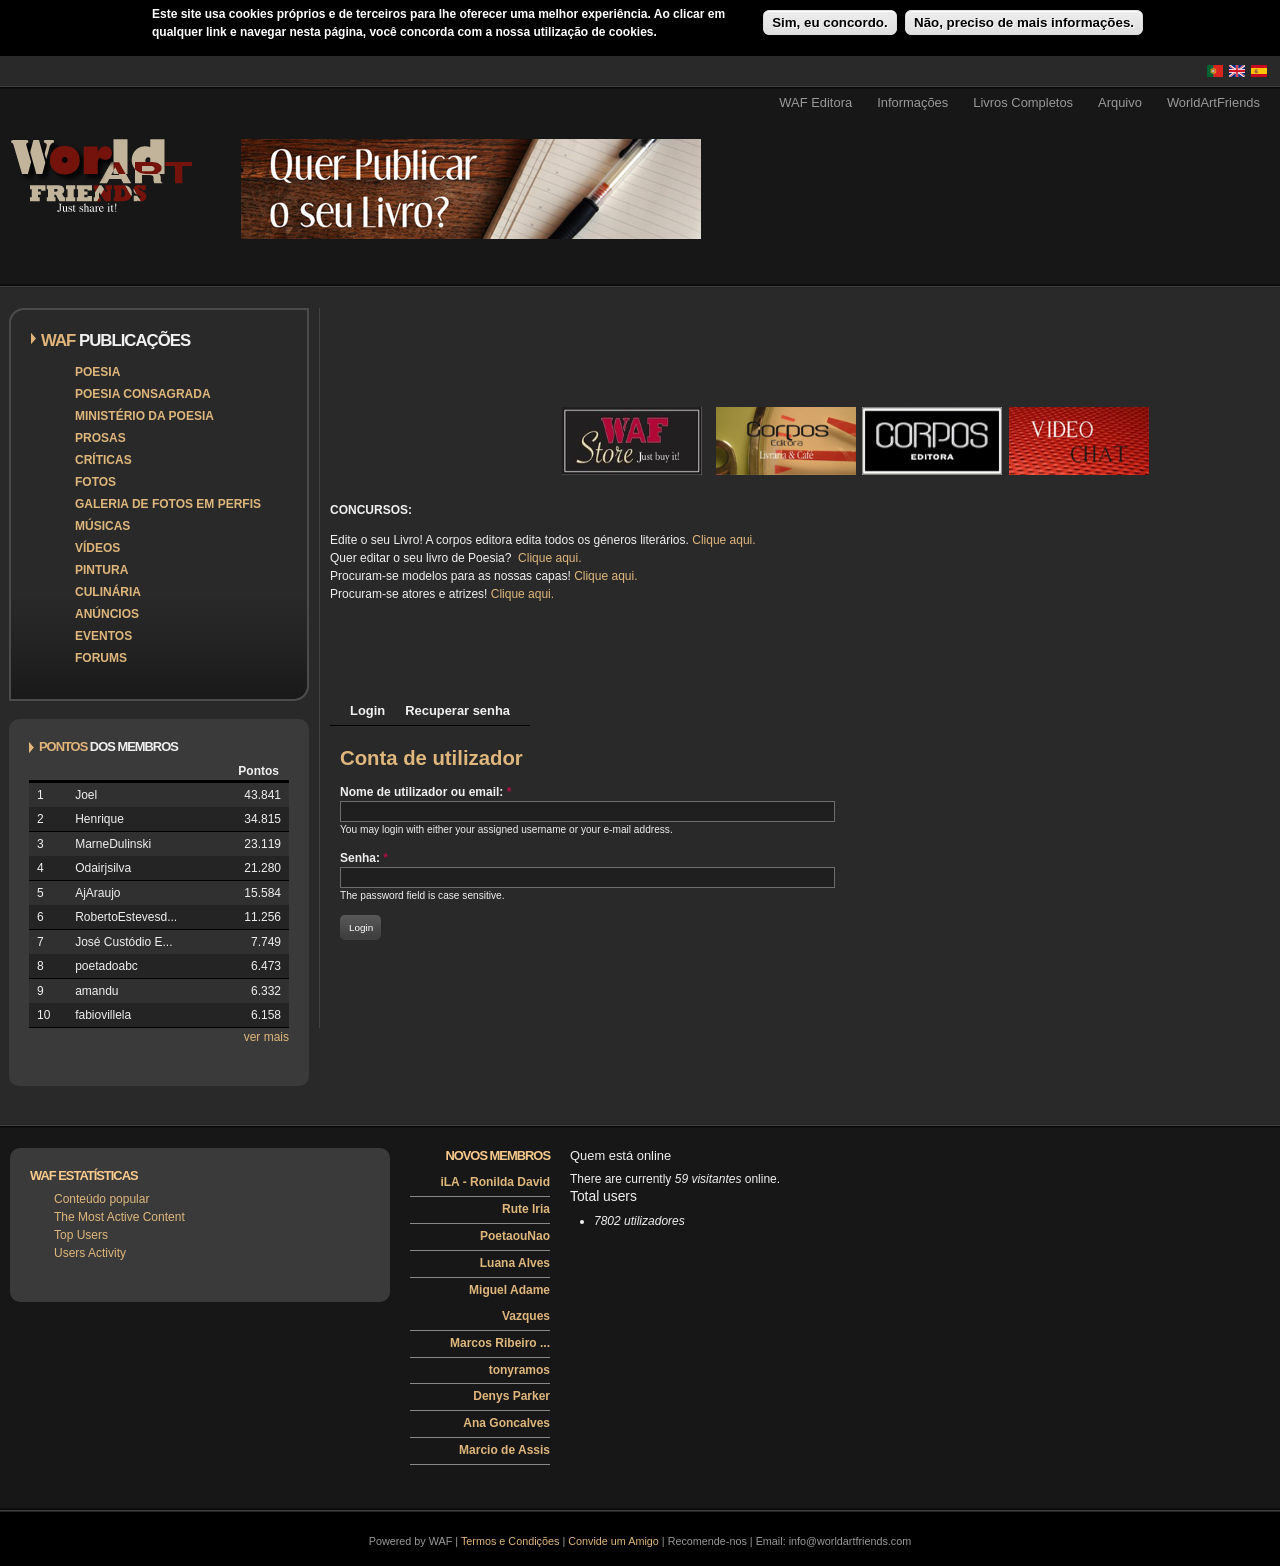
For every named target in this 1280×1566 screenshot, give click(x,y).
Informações (912, 102)
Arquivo (1120, 102)
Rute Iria (526, 1209)
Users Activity (90, 1253)
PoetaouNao (515, 1236)
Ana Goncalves (506, 1423)
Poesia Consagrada (143, 394)
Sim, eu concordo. (830, 22)
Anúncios (107, 614)
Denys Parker (511, 1396)
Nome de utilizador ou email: (425, 792)
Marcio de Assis (504, 1450)
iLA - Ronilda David (495, 1182)
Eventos (103, 636)
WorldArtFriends (1213, 102)
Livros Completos (1023, 102)
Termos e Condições (510, 1541)
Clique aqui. (723, 540)
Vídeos (97, 548)
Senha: (364, 858)
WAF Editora (815, 102)
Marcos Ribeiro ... (500, 1343)
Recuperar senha (457, 710)
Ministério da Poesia (144, 416)
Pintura (101, 570)
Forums (101, 658)
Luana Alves (515, 1263)
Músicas (102, 526)
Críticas (103, 460)
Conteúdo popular (101, 1199)
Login (367, 710)
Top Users (81, 1235)
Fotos (95, 482)
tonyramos (519, 1370)
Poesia (97, 372)
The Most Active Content (119, 1217)
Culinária (108, 592)
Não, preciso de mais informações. (1024, 22)
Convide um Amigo (613, 1541)
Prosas (100, 438)
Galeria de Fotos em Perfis (168, 504)
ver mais (266, 1037)
